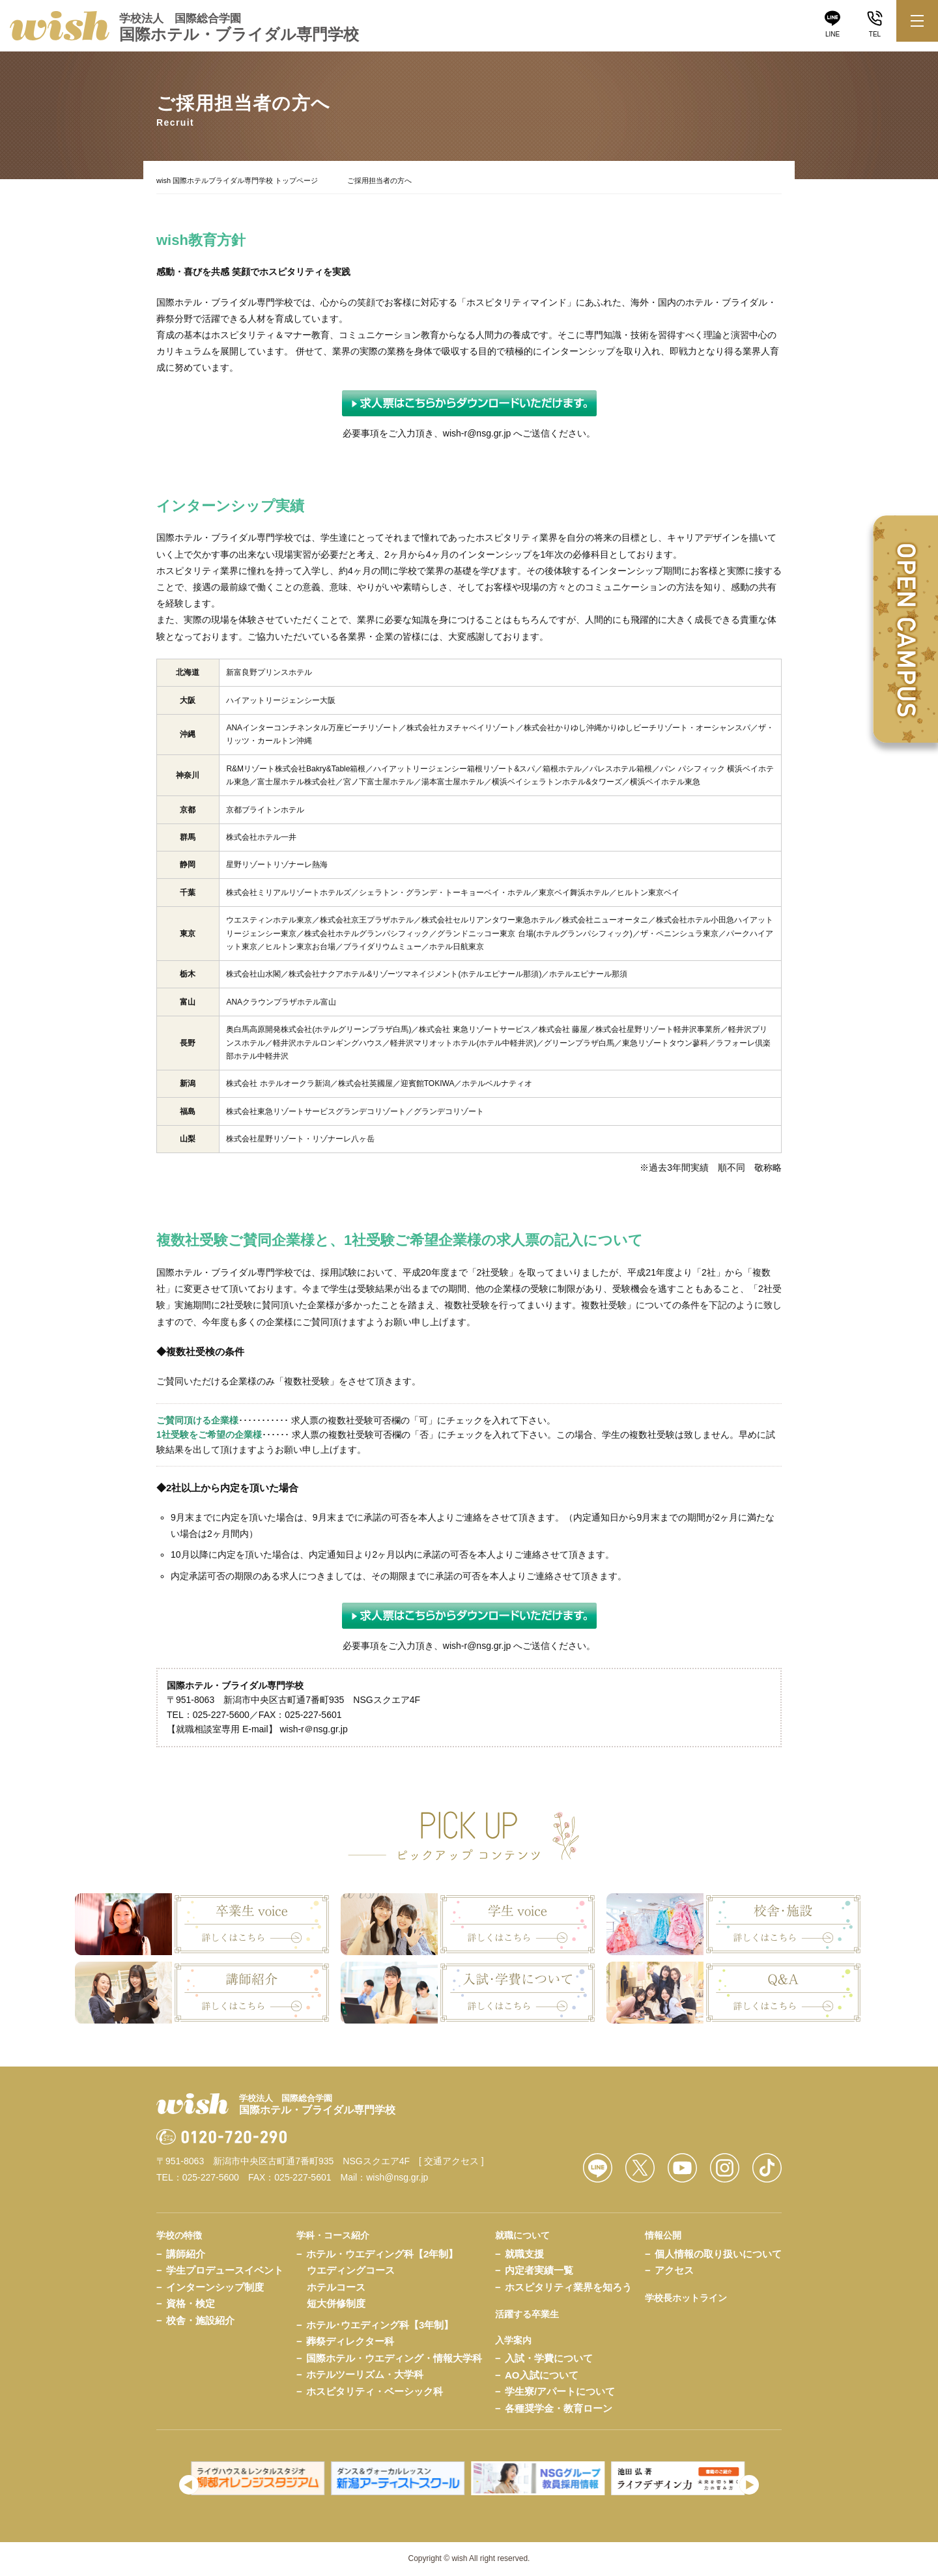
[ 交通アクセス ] (451, 2161)
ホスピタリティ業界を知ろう (568, 2287)
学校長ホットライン (686, 2298)
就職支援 (524, 2253)
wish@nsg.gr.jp (397, 2177)
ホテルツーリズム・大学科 (364, 2374)
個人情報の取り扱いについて (718, 2253)
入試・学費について (549, 2358)
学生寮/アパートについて (560, 2391)
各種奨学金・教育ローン (558, 2408)
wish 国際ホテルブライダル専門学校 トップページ (237, 180)
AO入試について (541, 2375)
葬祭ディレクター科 (350, 2341)
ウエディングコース (351, 2270)
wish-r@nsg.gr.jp (477, 433)
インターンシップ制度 (215, 2287)
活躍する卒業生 (527, 2314)
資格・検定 (190, 2303)
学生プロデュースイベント (224, 2270)
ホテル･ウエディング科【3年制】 (379, 2324)
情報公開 (663, 2235)
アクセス (674, 2270)
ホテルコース (336, 2287)
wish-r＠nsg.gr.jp (313, 1729)
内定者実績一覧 (539, 2270)
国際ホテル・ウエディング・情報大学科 (394, 2358)
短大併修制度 (336, 2303)
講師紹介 (185, 2253)
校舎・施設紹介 (200, 2320)
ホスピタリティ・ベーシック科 (374, 2391)
